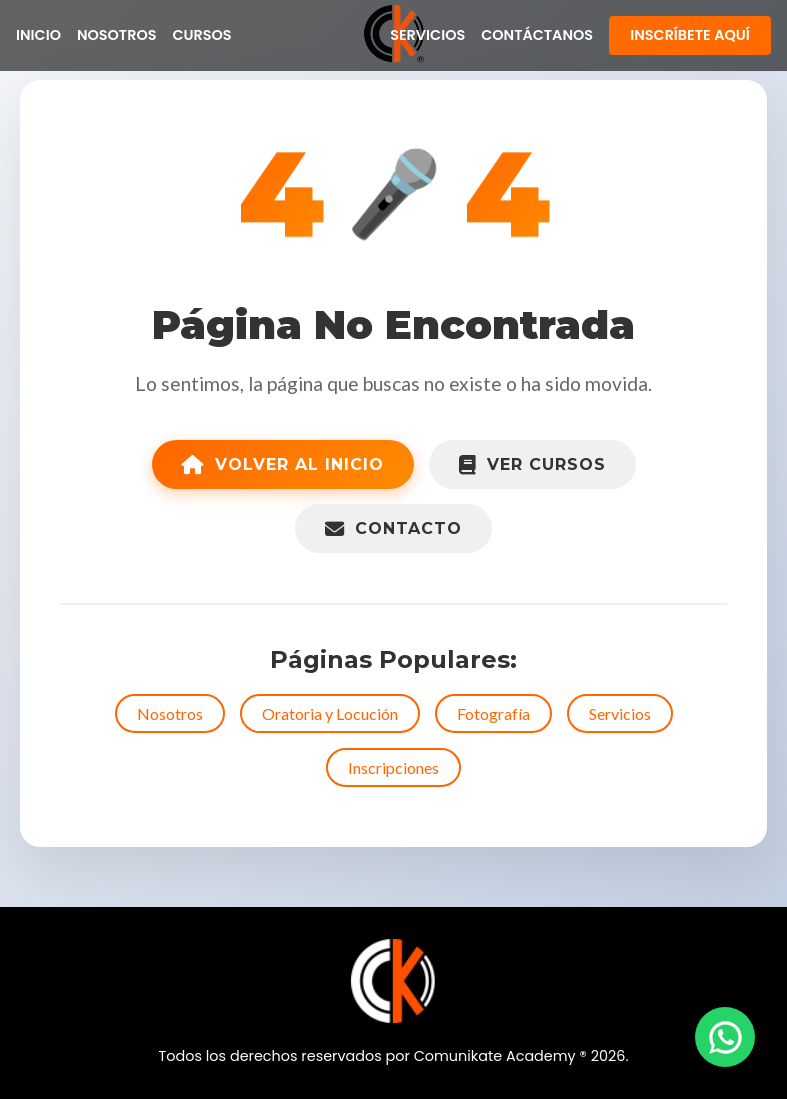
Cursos (201, 35)
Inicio (38, 35)
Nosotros (117, 35)
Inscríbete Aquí (690, 35)
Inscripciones (393, 767)
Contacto (393, 528)
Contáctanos (537, 35)
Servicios (427, 35)
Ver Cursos (532, 464)
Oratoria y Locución (330, 713)
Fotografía (493, 713)
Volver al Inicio (283, 464)
